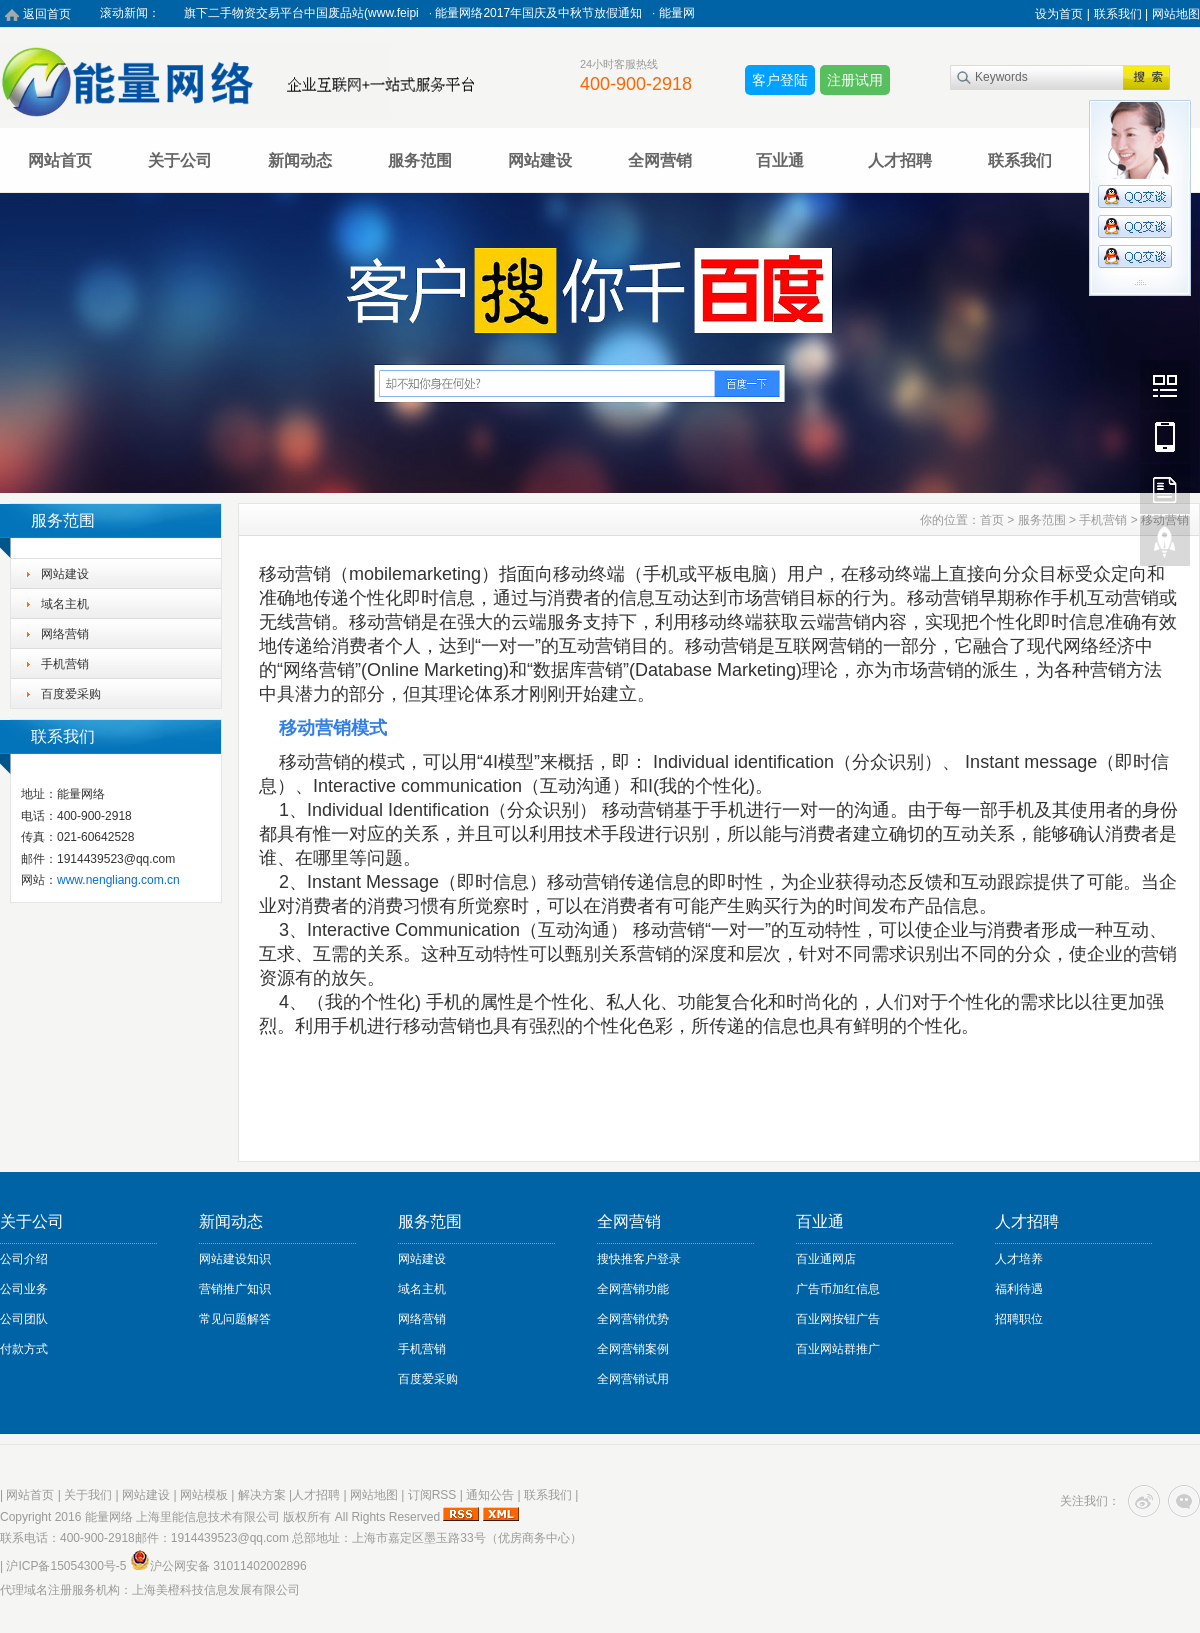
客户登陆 (780, 80)
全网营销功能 (633, 1289)
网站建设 (540, 160)
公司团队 (24, 1319)
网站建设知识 (235, 1259)
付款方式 (24, 1349)
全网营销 (660, 160)
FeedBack (1165, 489)
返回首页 (47, 14)
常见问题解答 (235, 1319)
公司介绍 (24, 1259)
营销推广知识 (235, 1289)
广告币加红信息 (838, 1289)
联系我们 (1020, 160)
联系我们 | (1121, 14)
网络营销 (65, 634)
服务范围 (420, 160)
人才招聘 (900, 160)
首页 (992, 520)
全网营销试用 (633, 1379)
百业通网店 (826, 1259)
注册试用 (855, 80)
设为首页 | (1062, 14)
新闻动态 (300, 160)
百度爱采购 (71, 694)
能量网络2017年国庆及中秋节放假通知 (544, 13)
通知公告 (490, 1495)
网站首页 (60, 160)
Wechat (1165, 385)
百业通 (780, 160)
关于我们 (88, 1495)
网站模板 (204, 1495)
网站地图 (1176, 14)
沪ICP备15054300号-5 (66, 1566)
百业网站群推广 (838, 1349)
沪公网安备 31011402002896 (218, 1566)
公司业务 (24, 1289)
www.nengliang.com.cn (118, 880)
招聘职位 (1019, 1319)
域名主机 (65, 604)
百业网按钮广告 (838, 1319)
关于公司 (180, 160)
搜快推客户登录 (639, 1259)
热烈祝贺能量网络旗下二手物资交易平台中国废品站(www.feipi (259, 13)
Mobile (1165, 437)
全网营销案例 (633, 1349)
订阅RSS (432, 1495)
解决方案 (262, 1495)
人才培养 (1019, 1259)
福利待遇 (1019, 1289)
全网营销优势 (633, 1319)
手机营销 (65, 664)
